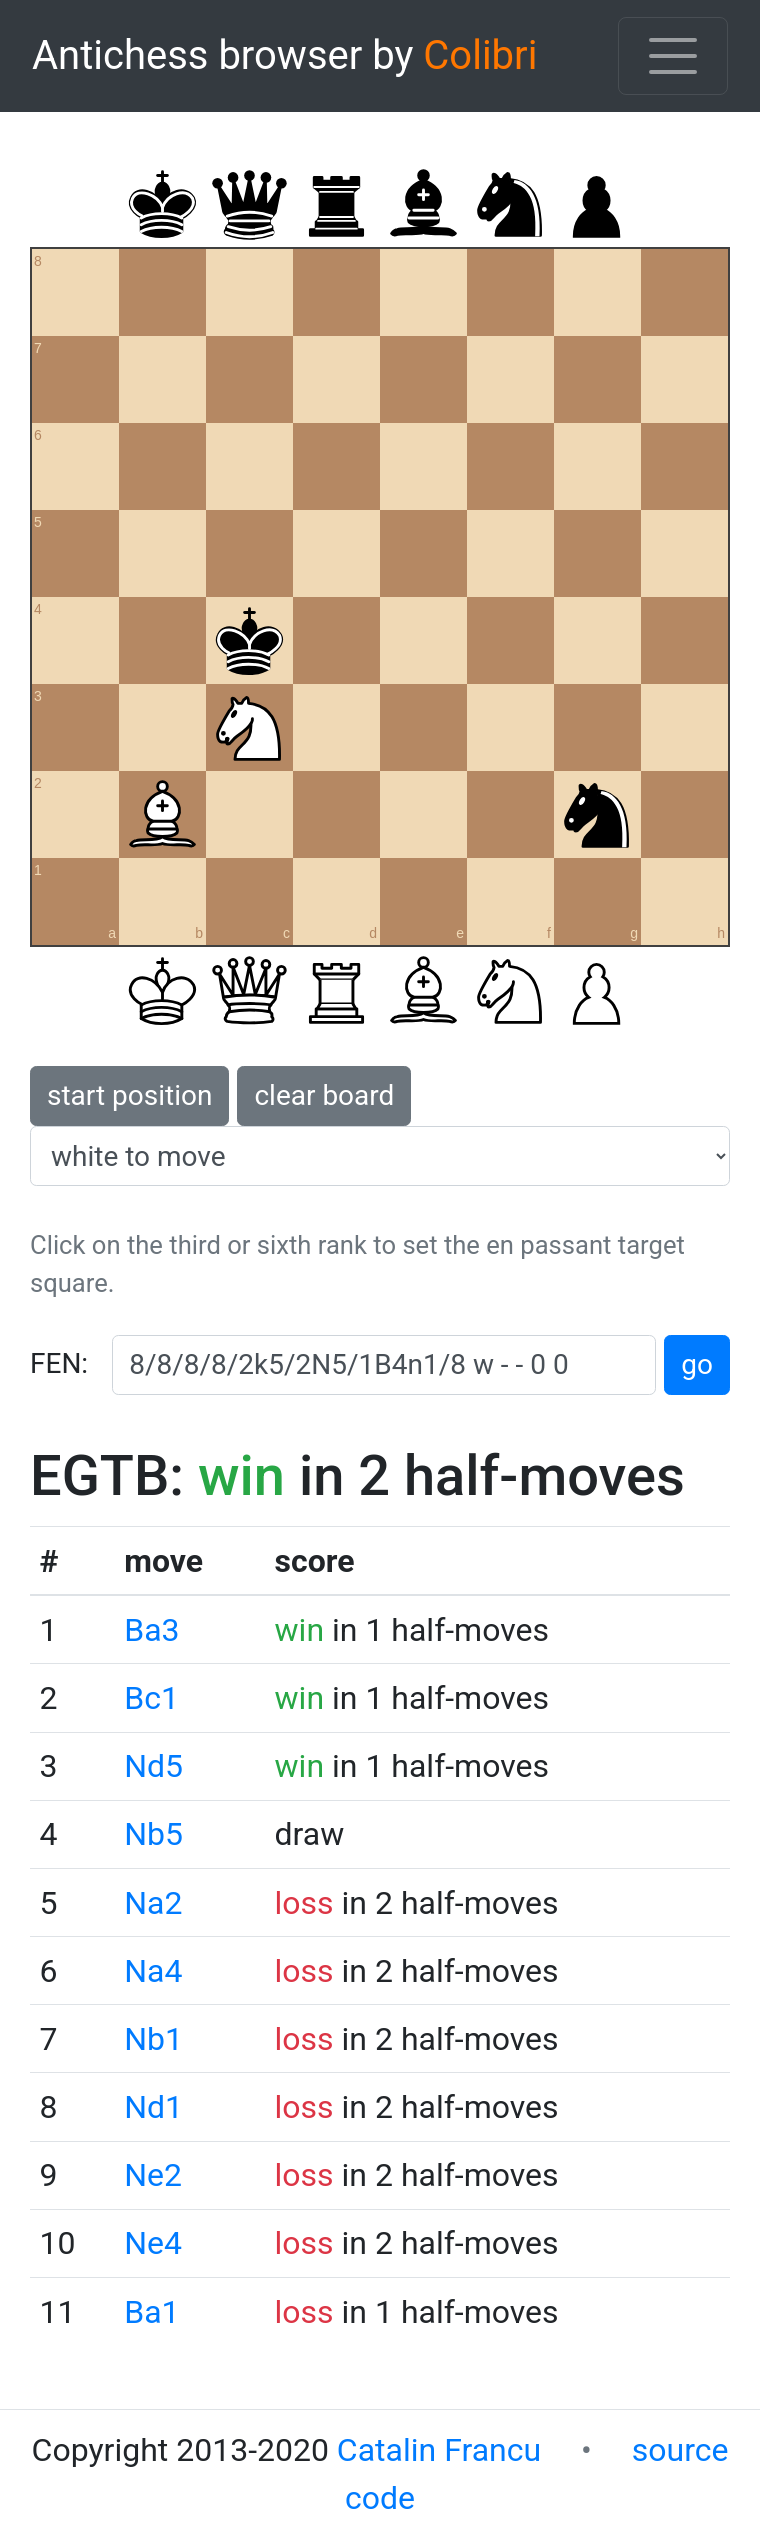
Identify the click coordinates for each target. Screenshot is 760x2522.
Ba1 (151, 2312)
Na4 (153, 1971)
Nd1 (153, 2107)
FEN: (59, 1363)
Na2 (153, 1903)
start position (129, 1095)
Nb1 (153, 2039)
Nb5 (153, 1834)
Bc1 (151, 1698)
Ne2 (153, 2175)
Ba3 (151, 1630)
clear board (324, 1095)
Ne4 (153, 2243)
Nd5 (153, 1766)
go (697, 1364)
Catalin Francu (439, 2450)
